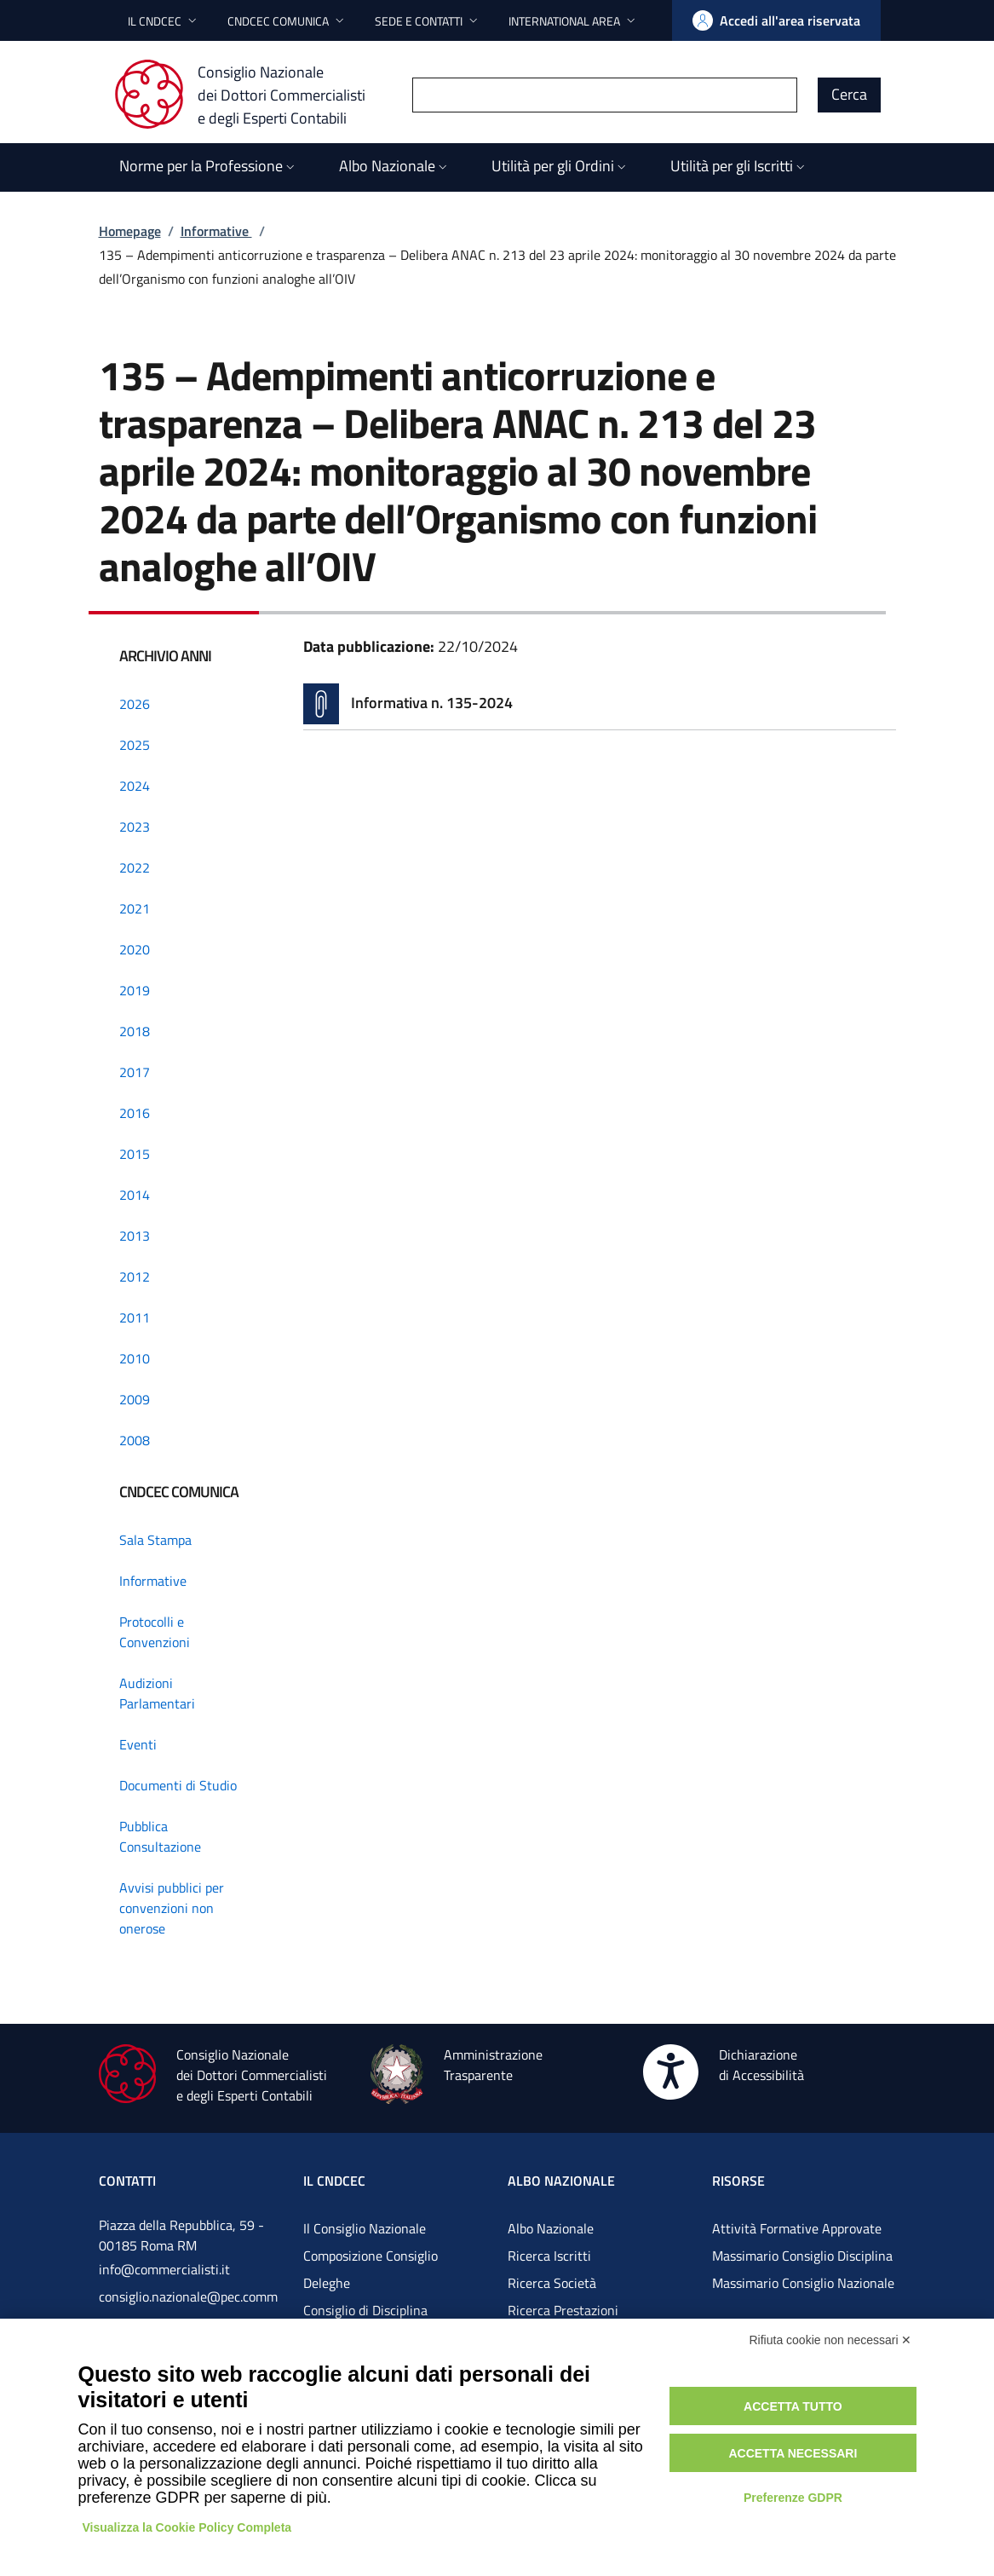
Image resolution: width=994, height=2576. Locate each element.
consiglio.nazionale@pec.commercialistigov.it (188, 2310)
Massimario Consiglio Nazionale (803, 2283)
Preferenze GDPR (793, 2497)
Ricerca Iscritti (549, 2255)
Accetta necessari (792, 2453)
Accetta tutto (793, 2406)
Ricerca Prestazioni (563, 2310)
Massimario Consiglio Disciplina (802, 2255)
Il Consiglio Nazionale (364, 2228)
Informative (216, 231)
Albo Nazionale (551, 2228)
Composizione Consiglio (370, 2255)
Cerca (849, 94)
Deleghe (326, 2283)
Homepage (130, 231)
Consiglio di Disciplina (365, 2310)
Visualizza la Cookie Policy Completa (187, 2527)
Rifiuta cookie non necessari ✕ (831, 2340)
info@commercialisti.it (164, 2269)
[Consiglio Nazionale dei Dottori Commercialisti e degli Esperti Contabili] (250, 95)
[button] (164, 21)
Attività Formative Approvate (797, 2228)
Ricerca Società (552, 2283)
